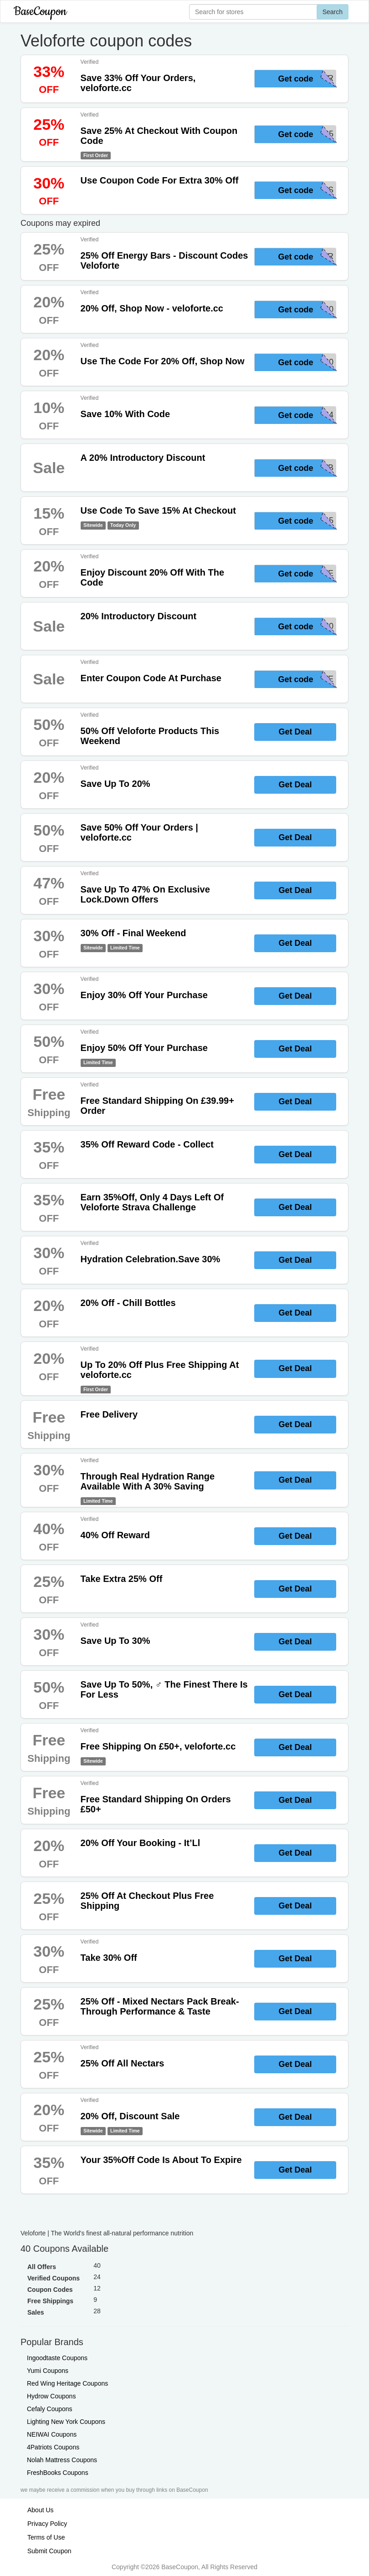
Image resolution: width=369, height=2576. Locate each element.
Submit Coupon (49, 2551)
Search (333, 11)
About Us (40, 2510)
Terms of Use (46, 2537)
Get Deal (295, 731)
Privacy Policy (47, 2523)
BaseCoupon (40, 12)
